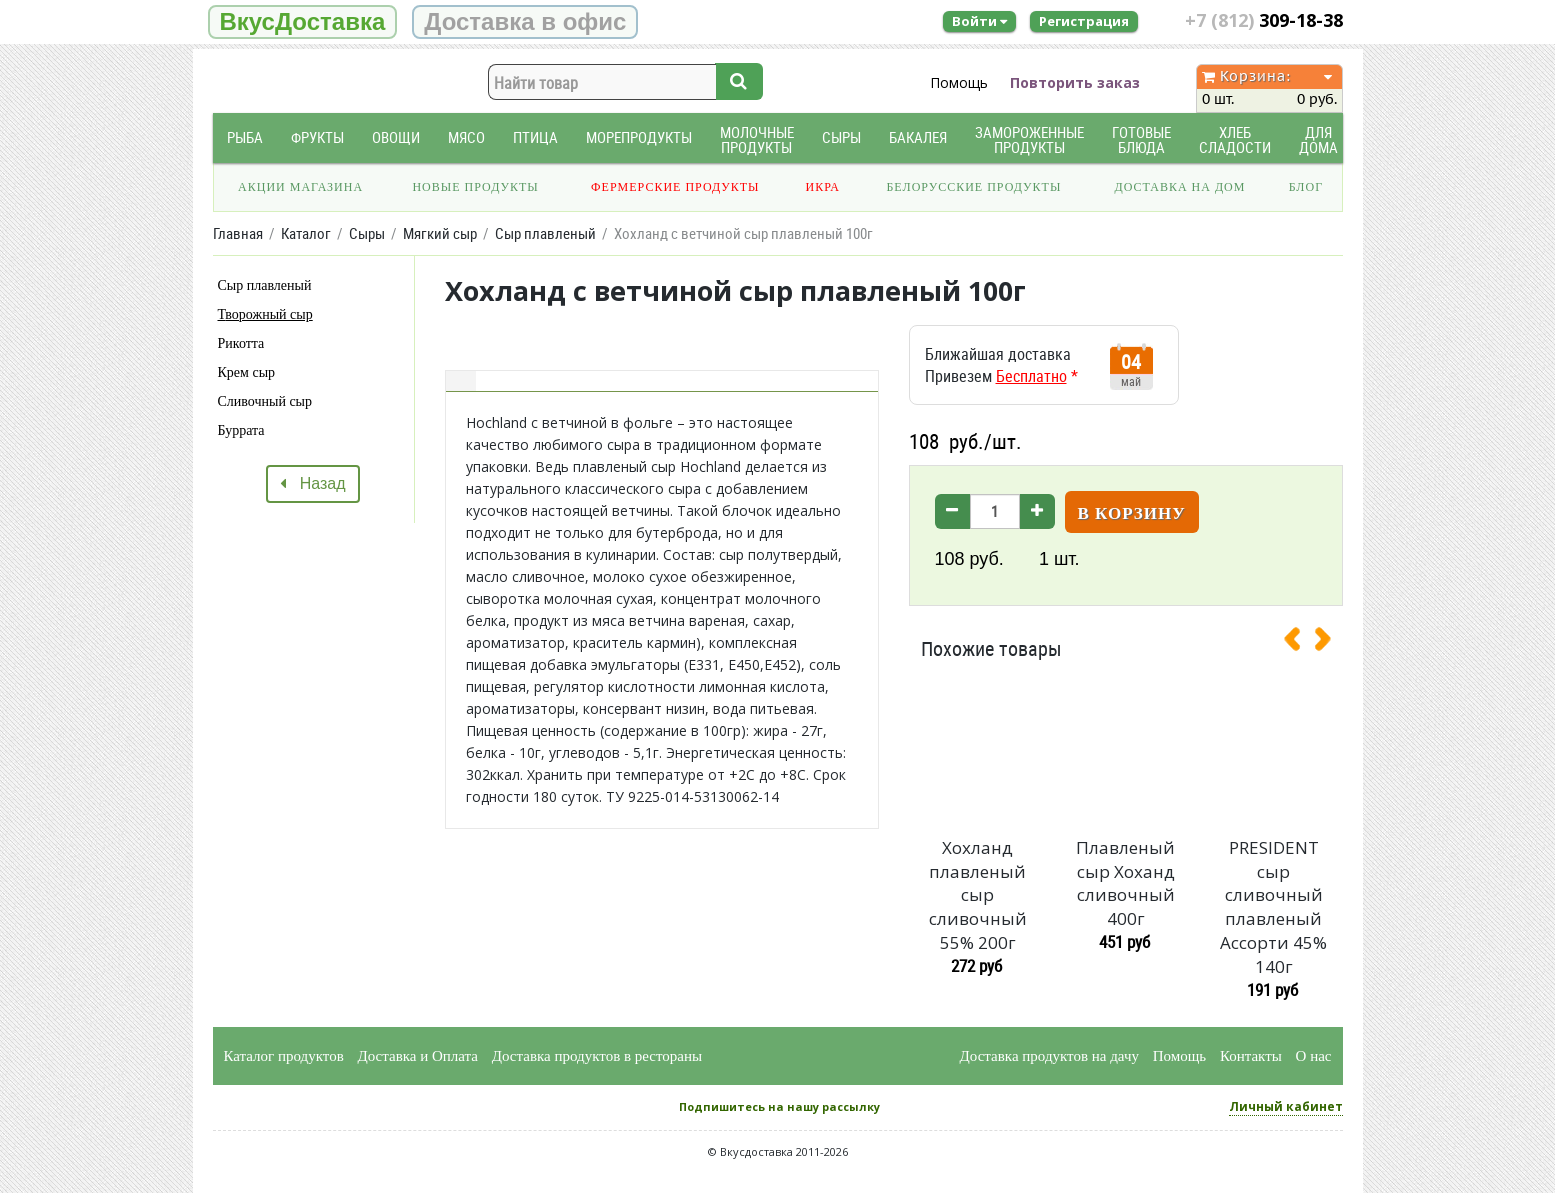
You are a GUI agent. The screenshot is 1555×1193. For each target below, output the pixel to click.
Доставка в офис (525, 21)
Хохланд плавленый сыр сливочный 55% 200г (978, 895)
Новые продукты (475, 187)
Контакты (1251, 1056)
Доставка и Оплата (418, 1056)
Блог (1306, 187)
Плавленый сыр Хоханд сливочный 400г (1125, 883)
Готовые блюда (1141, 140)
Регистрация (1084, 21)
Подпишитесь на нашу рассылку (779, 1106)
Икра (823, 187)
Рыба (245, 137)
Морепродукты (639, 137)
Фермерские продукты (675, 187)
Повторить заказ (1075, 82)
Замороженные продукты (1029, 140)
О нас (1314, 1056)
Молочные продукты (757, 140)
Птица (535, 137)
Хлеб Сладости (1235, 140)
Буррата (241, 430)
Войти (979, 21)
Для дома (1318, 140)
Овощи (396, 137)
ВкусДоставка (303, 21)
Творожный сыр (265, 314)
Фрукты (317, 137)
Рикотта (241, 343)
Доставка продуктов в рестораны (597, 1056)
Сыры (841, 137)
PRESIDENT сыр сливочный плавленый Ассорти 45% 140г (1273, 907)
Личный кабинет (1286, 1106)
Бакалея (918, 137)
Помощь (959, 82)
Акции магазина (300, 187)
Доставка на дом (1179, 187)
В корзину (1132, 513)
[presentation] (1300, 643)
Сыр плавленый (265, 285)
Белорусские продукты (973, 187)
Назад (312, 483)
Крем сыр (247, 372)
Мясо (466, 137)
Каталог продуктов (284, 1056)
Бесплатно (1031, 376)
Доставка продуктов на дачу (1049, 1056)
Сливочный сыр (265, 401)
